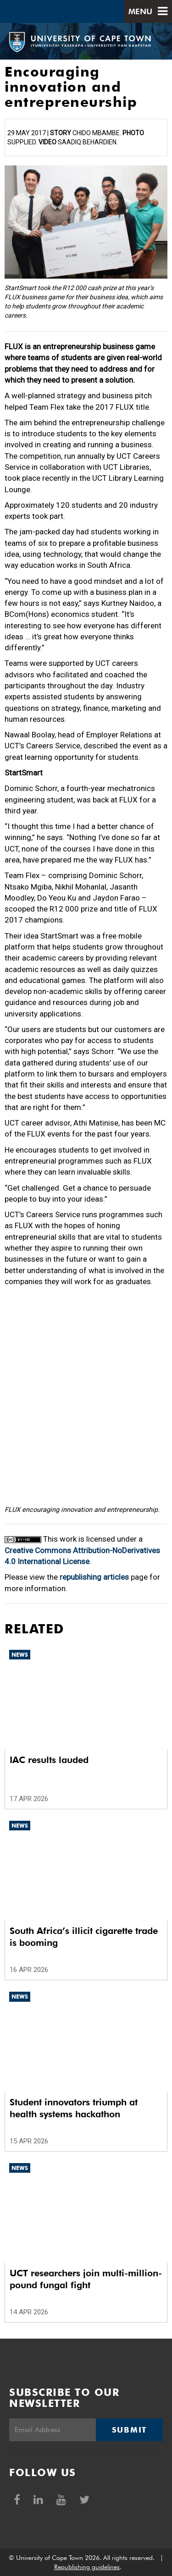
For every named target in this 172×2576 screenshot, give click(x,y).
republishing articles (94, 1577)
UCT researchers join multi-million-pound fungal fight (86, 2279)
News (19, 1654)
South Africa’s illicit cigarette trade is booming (84, 1936)
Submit (129, 2429)
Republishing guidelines (87, 2567)
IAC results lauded (49, 1759)
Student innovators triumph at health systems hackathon (74, 2108)
